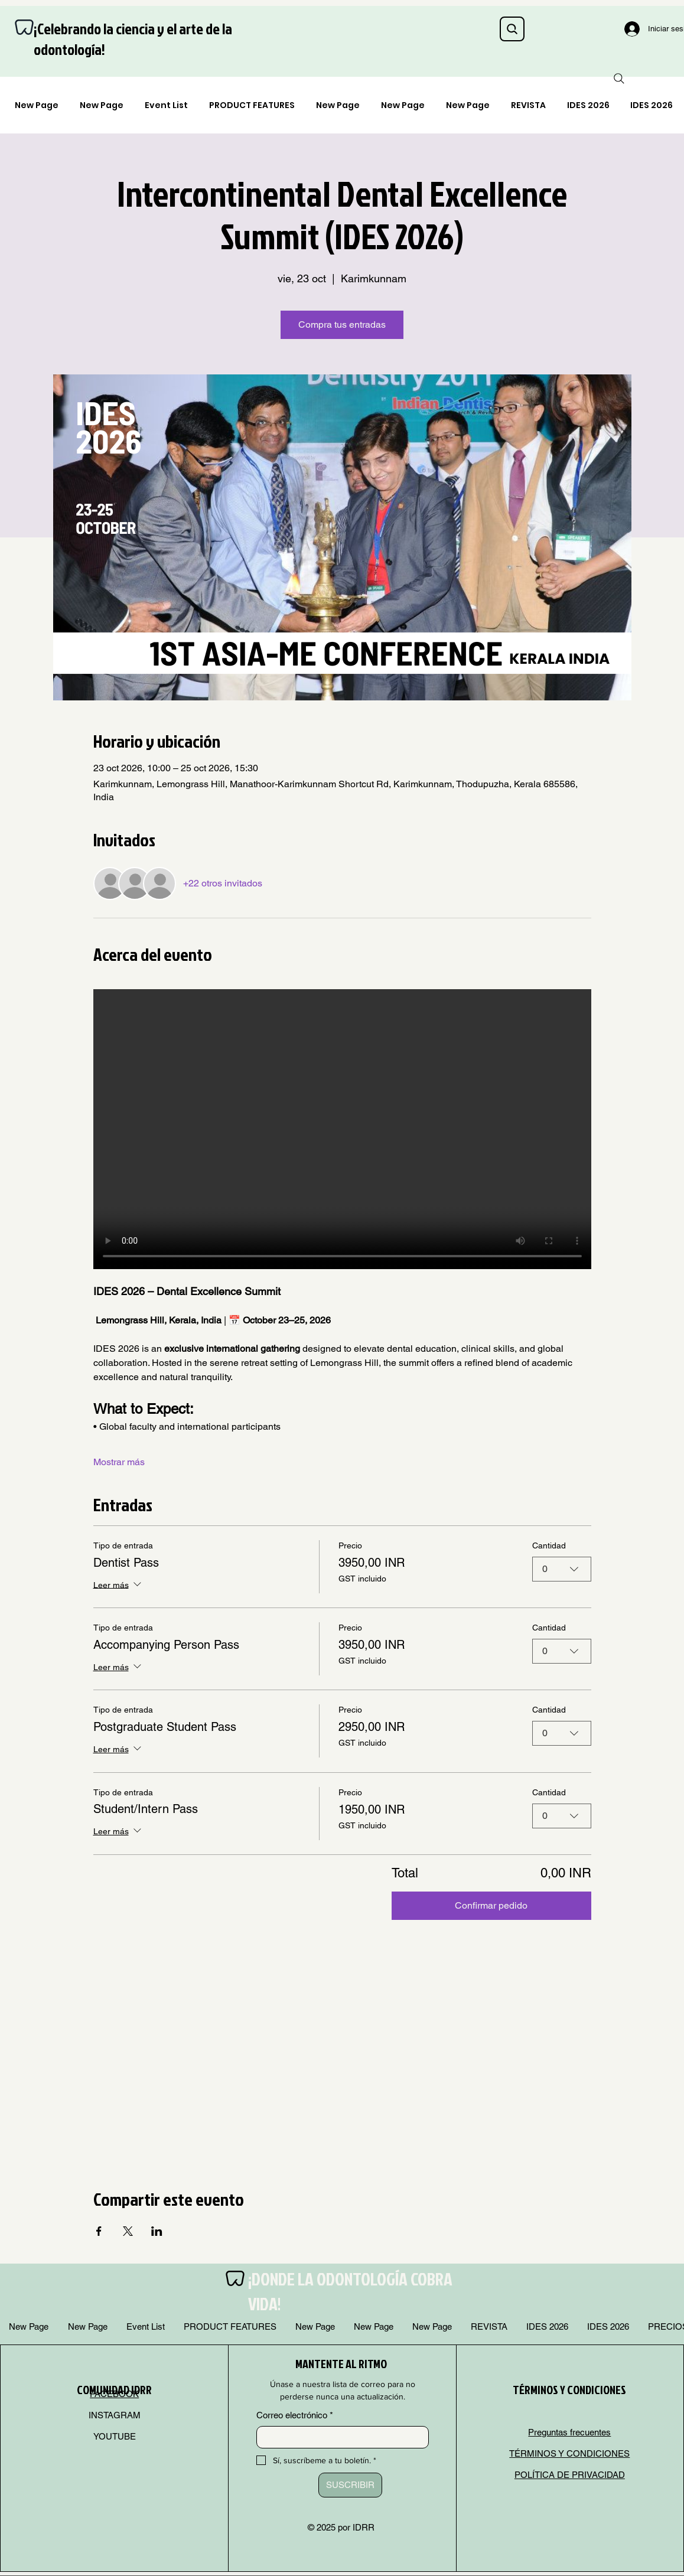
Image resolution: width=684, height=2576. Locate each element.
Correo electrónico (294, 2415)
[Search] (512, 29)
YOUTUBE (114, 2436)
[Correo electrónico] (339, 2437)
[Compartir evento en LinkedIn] (156, 2231)
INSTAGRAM (115, 2415)
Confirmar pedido (491, 1905)
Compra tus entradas (342, 324)
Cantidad (549, 1545)
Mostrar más (119, 1462)
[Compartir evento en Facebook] (99, 2231)
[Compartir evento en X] (127, 2231)
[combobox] (561, 1569)
